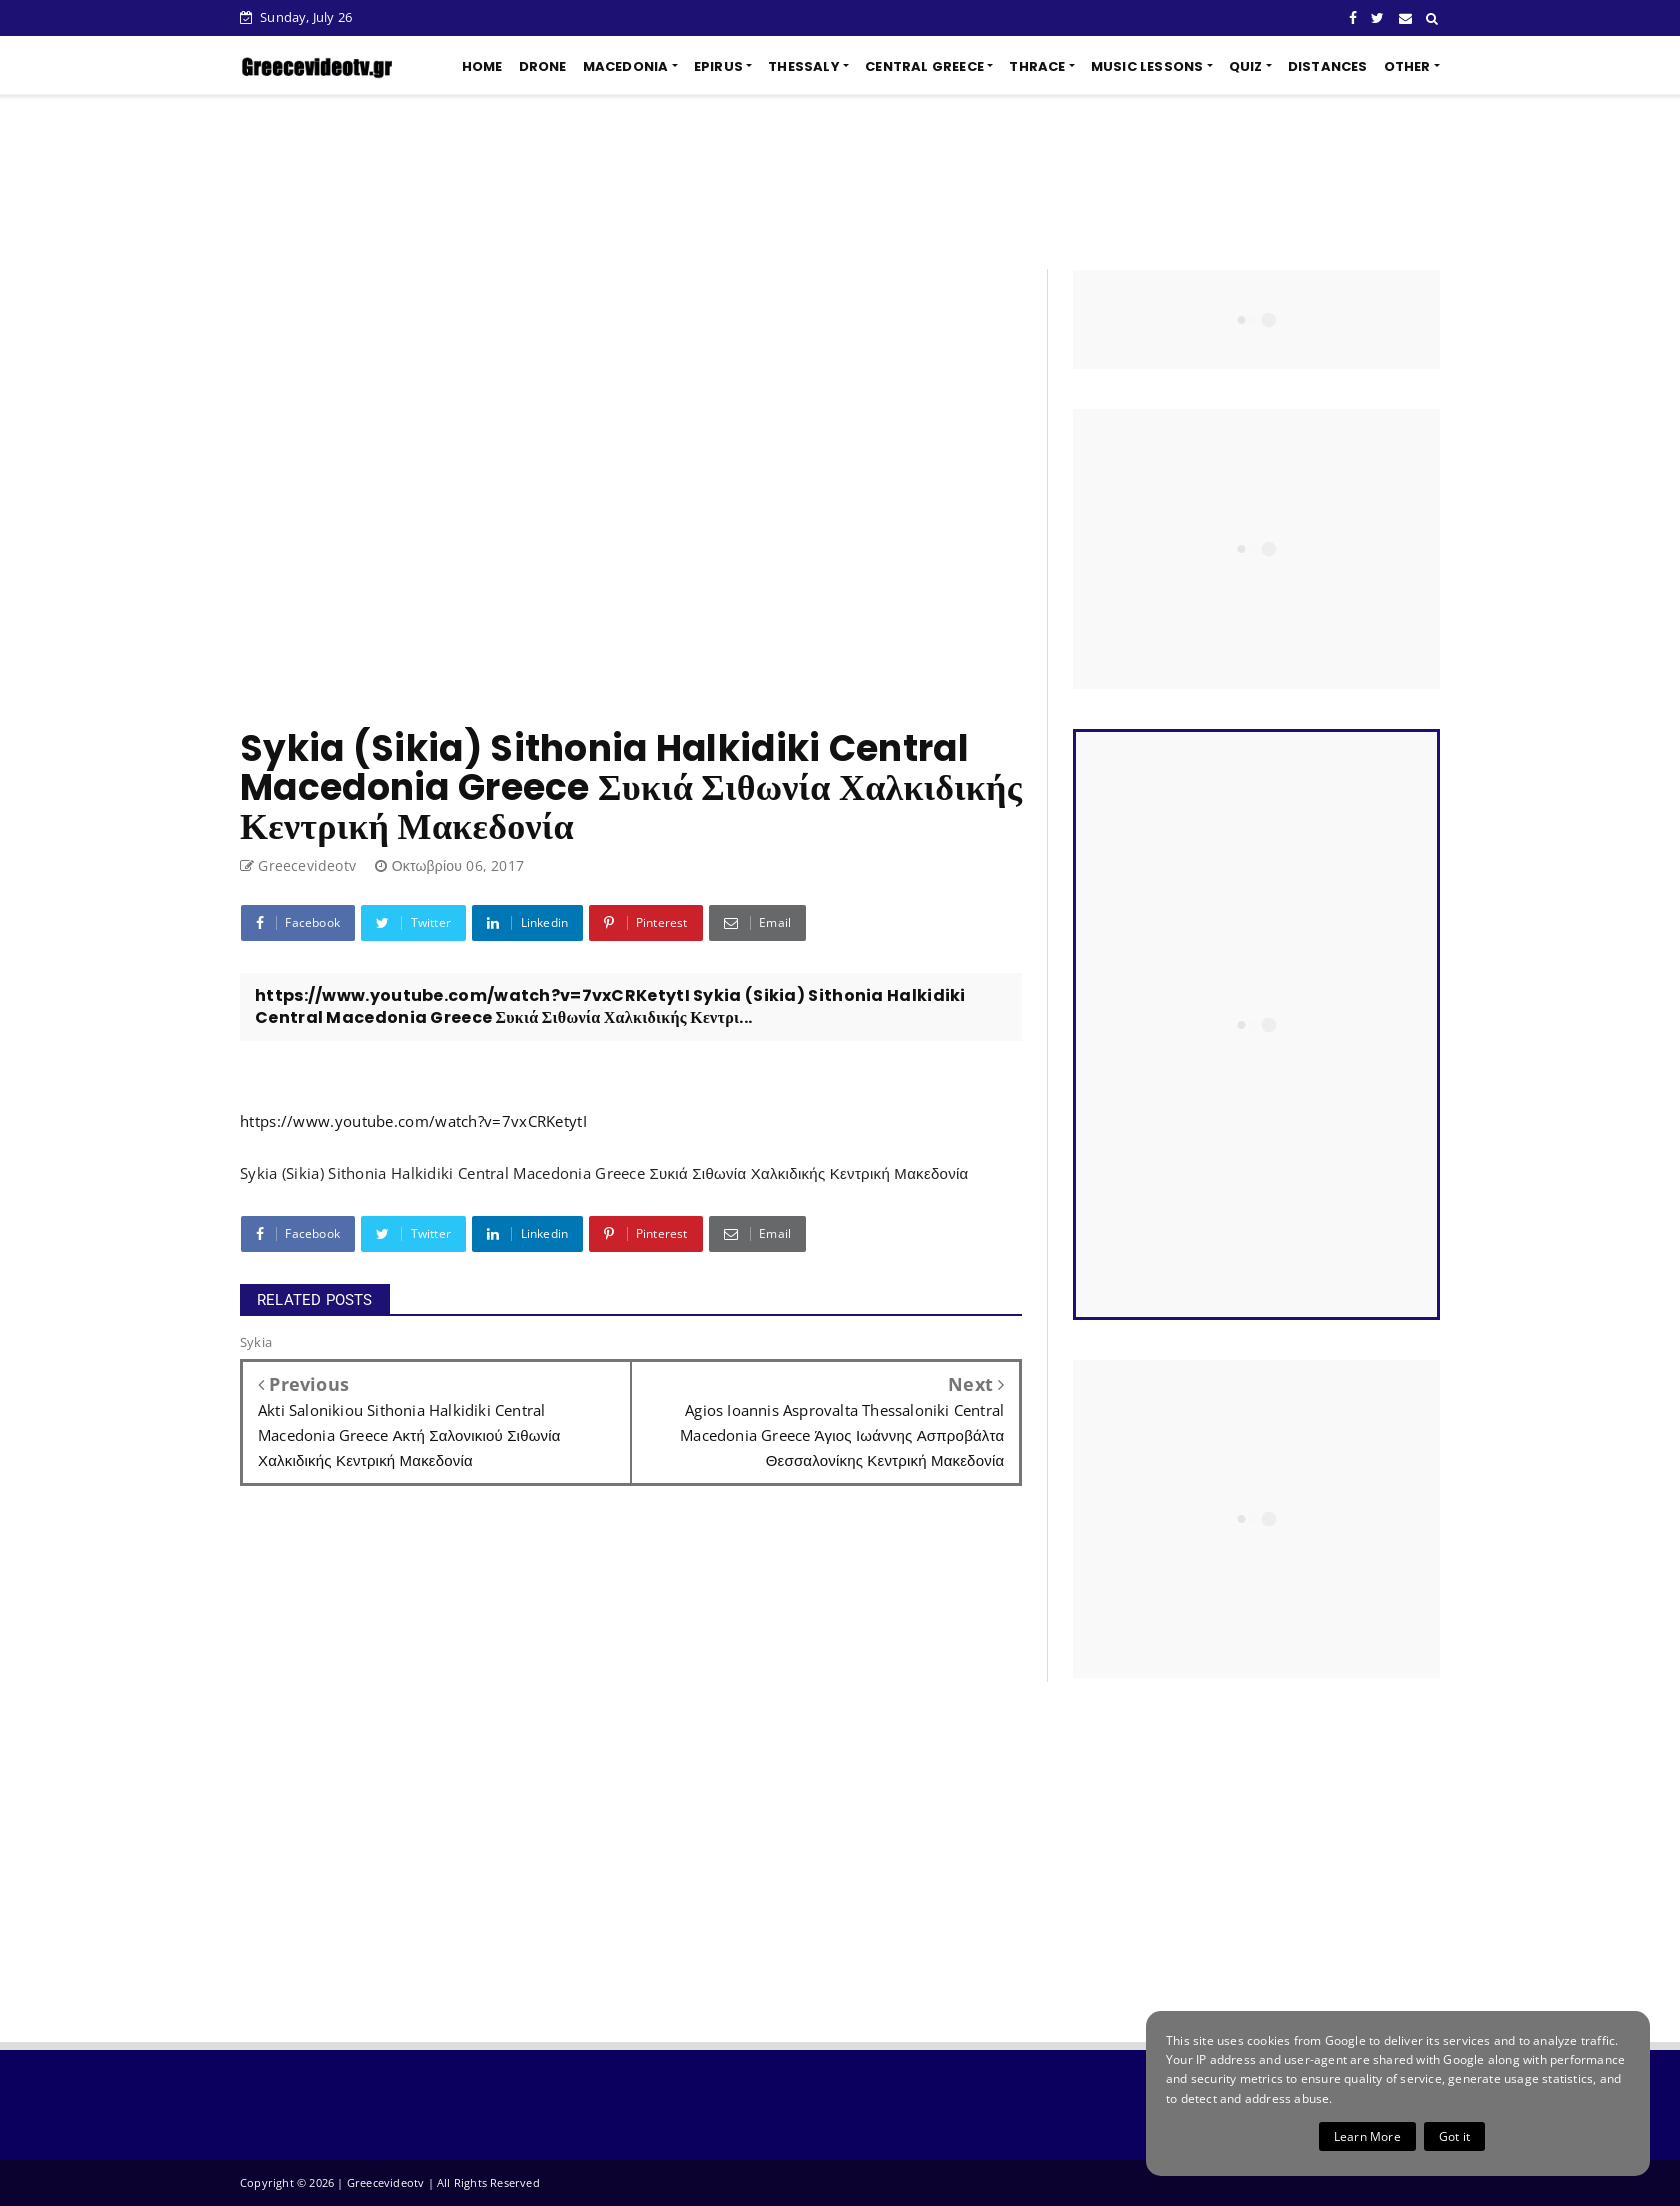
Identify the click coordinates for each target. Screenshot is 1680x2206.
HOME (482, 66)
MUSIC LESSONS (1147, 66)
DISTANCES (1328, 66)
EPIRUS (718, 66)
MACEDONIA (626, 66)
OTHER (1407, 66)
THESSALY (804, 66)
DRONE (543, 66)
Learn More (1367, 2136)
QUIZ (1246, 66)
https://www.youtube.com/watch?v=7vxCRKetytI (413, 1121)
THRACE (1037, 66)
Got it (1454, 2136)
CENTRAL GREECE (924, 66)
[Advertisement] (840, 182)
